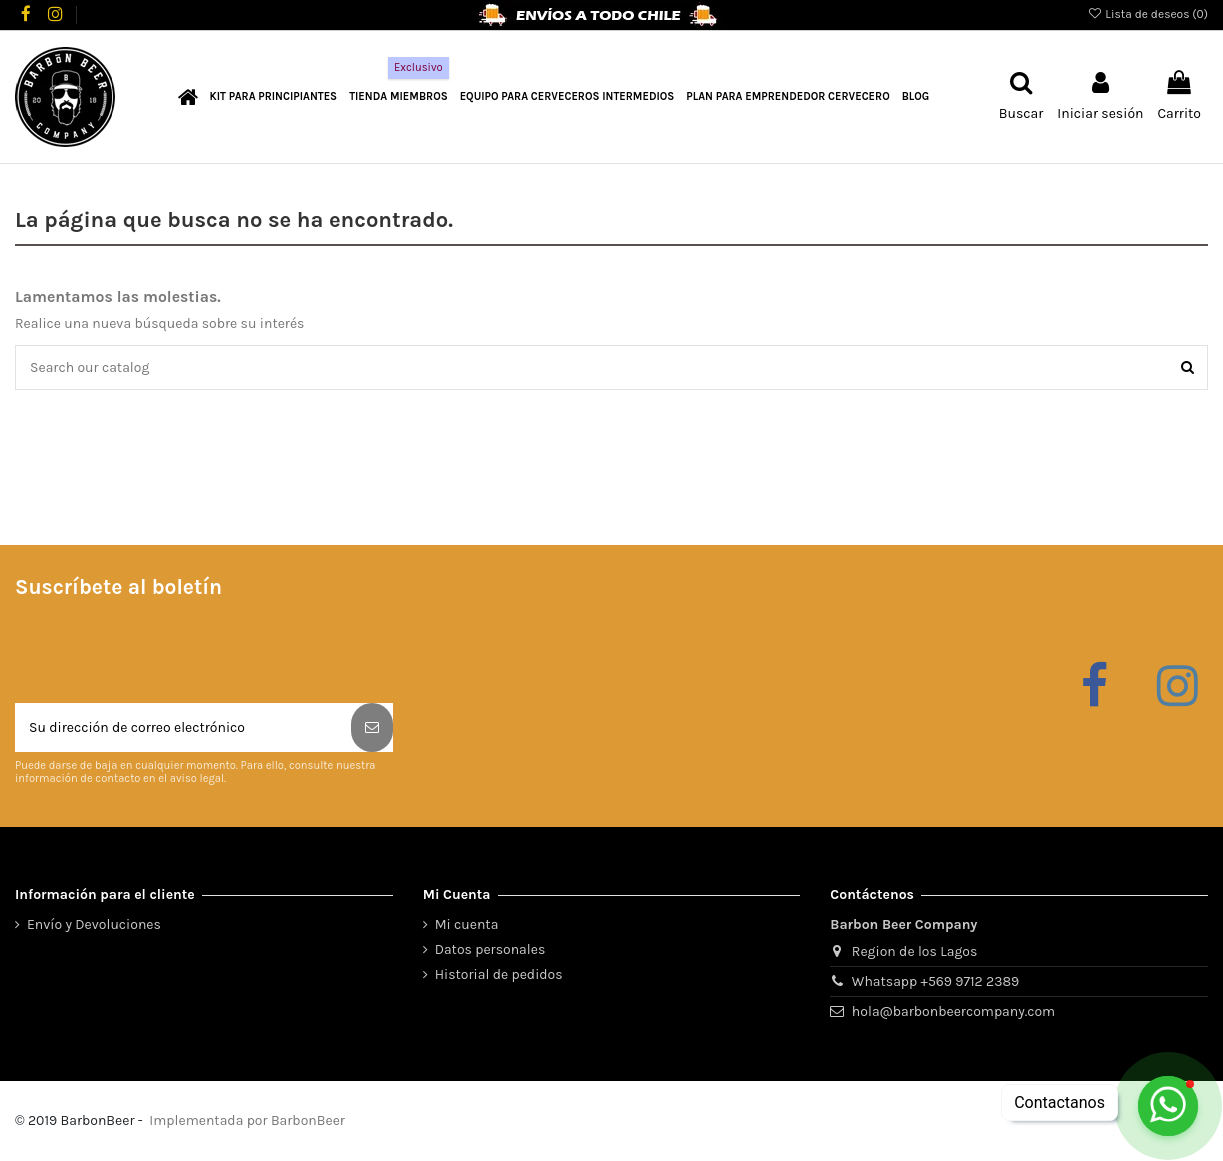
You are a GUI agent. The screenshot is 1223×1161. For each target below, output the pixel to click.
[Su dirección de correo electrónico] (183, 727)
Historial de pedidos (499, 974)
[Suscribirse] (372, 727)
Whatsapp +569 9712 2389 (935, 981)
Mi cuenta (467, 924)
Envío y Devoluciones (94, 924)
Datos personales (490, 949)
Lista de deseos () (1147, 14)
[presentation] (167, 654)
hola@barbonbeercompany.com (953, 1011)
